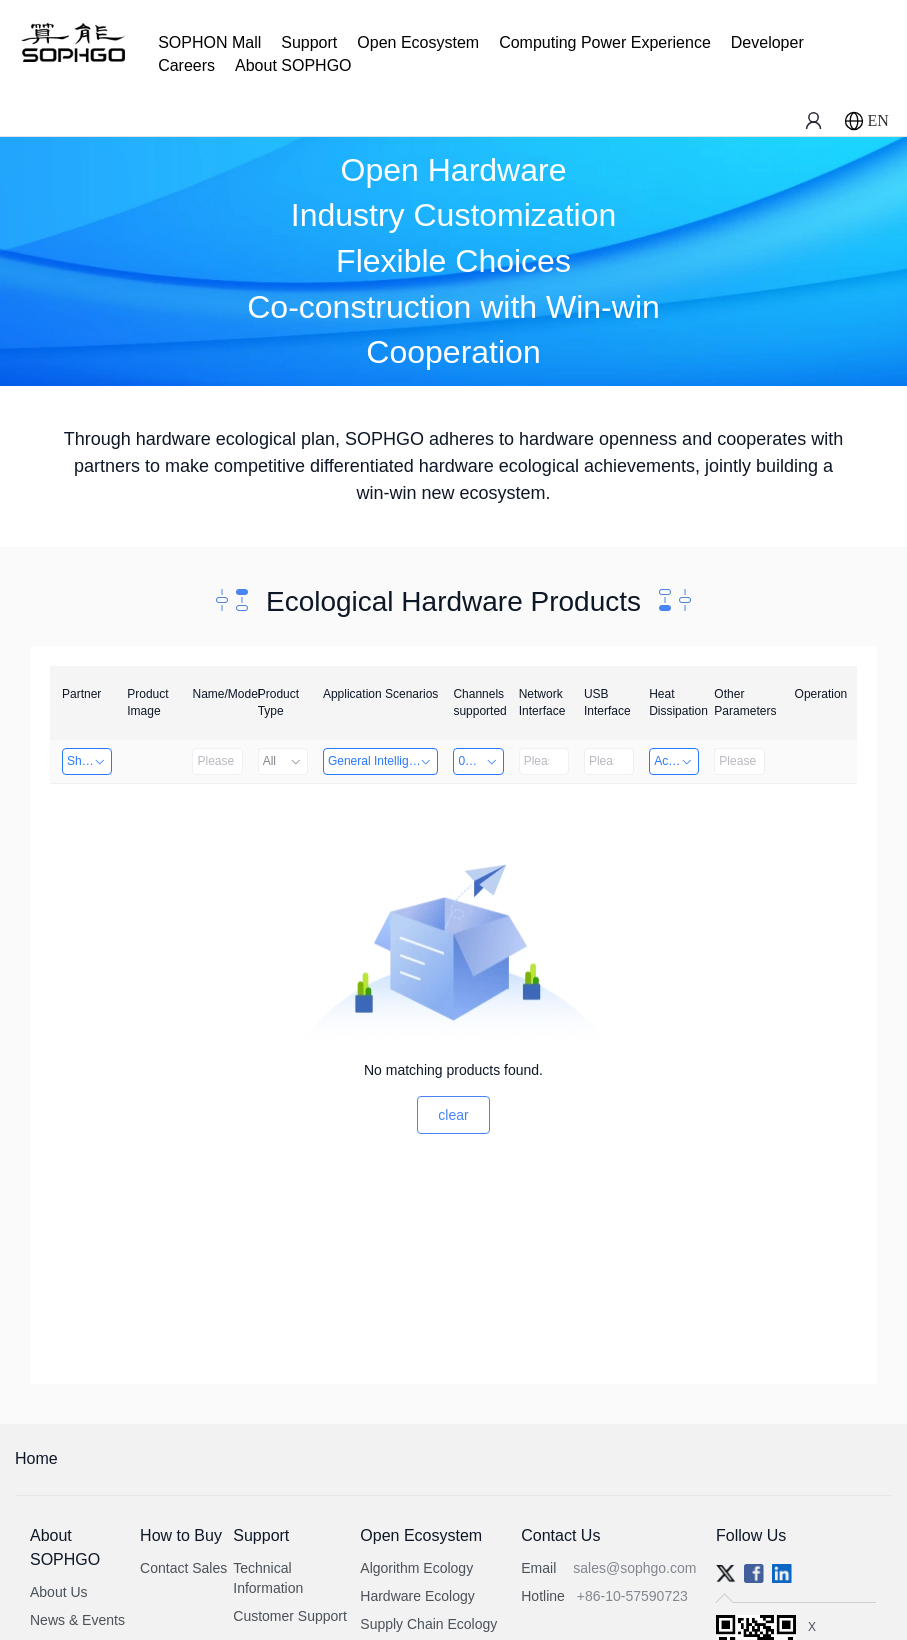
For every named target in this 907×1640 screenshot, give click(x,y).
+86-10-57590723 (632, 1596)
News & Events (77, 1620)
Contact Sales (183, 1568)
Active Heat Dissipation (676, 761)
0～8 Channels (480, 761)
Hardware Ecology (417, 1596)
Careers (186, 65)
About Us (59, 1592)
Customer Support (290, 1616)
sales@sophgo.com (634, 1568)
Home (36, 1458)
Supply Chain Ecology (428, 1624)
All (283, 761)
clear (453, 1115)
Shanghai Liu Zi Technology (89, 761)
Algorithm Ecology (416, 1568)
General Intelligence (381, 761)
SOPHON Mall (209, 42)
